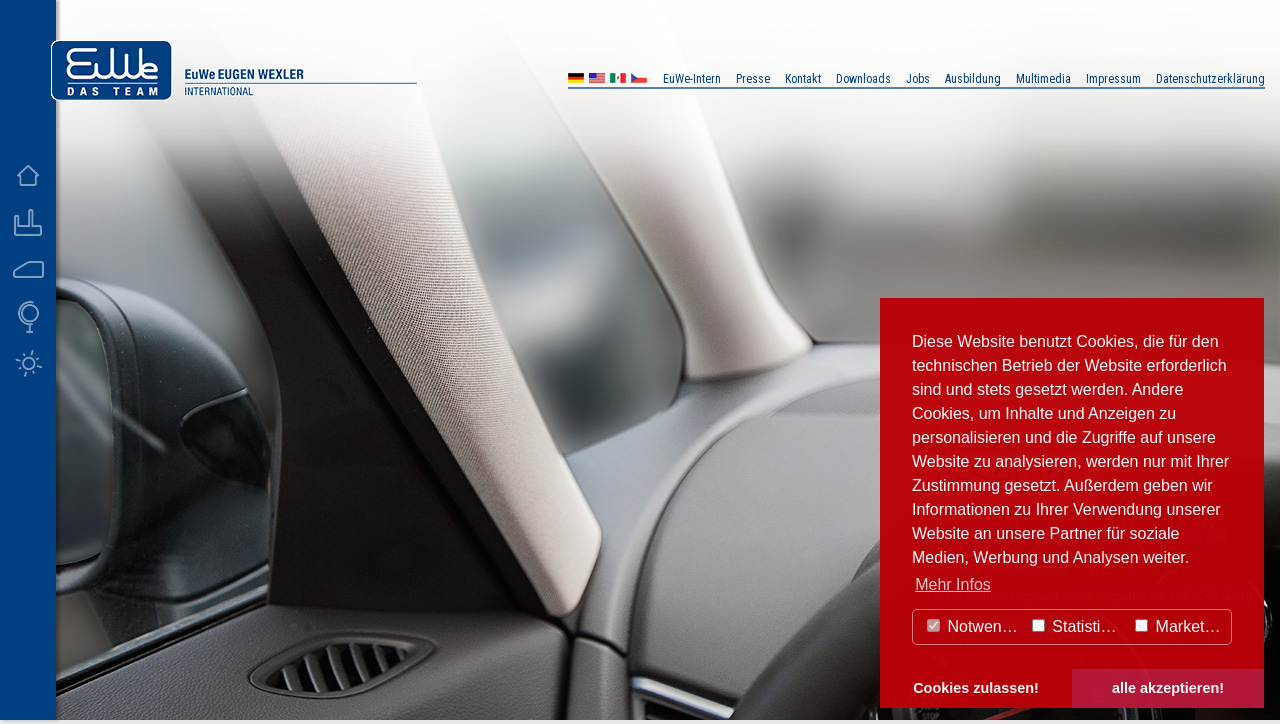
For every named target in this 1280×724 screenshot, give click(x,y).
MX (618, 80)
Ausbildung (973, 79)
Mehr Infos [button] (953, 584)
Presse (753, 79)
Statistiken (1079, 626)
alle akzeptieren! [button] (1168, 688)
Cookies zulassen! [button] (976, 688)
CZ (639, 80)
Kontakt (803, 79)
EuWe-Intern (692, 79)
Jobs (918, 79)
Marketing (1180, 626)
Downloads (863, 79)
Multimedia (1043, 79)
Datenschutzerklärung (1210, 79)
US (597, 80)
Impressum (1113, 79)
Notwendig (975, 626)
